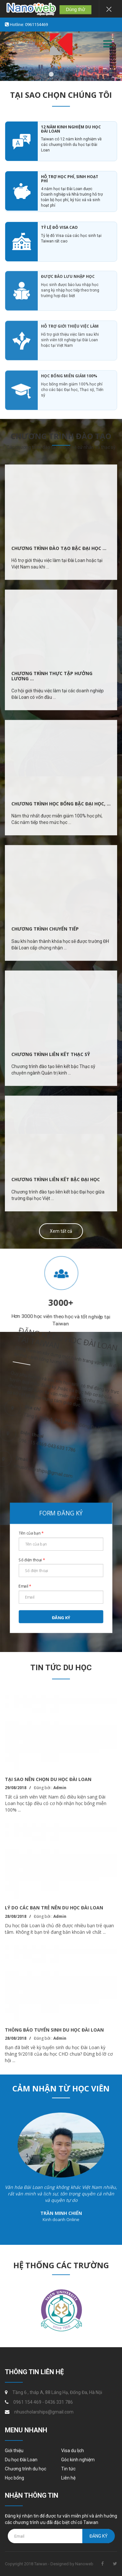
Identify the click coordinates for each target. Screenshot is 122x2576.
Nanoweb (84, 2563)
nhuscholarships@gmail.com (44, 2411)
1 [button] (51, 74)
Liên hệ (68, 2477)
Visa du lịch (72, 2450)
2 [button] (61, 74)
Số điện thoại (33, 1560)
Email (26, 1585)
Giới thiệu (14, 2450)
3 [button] (71, 74)
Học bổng (14, 2477)
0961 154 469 (27, 2402)
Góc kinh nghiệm (78, 2459)
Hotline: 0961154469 (28, 24)
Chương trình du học (25, 2468)
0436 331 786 (59, 2402)
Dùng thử (75, 9)
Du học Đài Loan (21, 2459)
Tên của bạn (32, 1534)
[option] (61, 1291)
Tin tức (68, 2468)
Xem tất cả (61, 1231)
